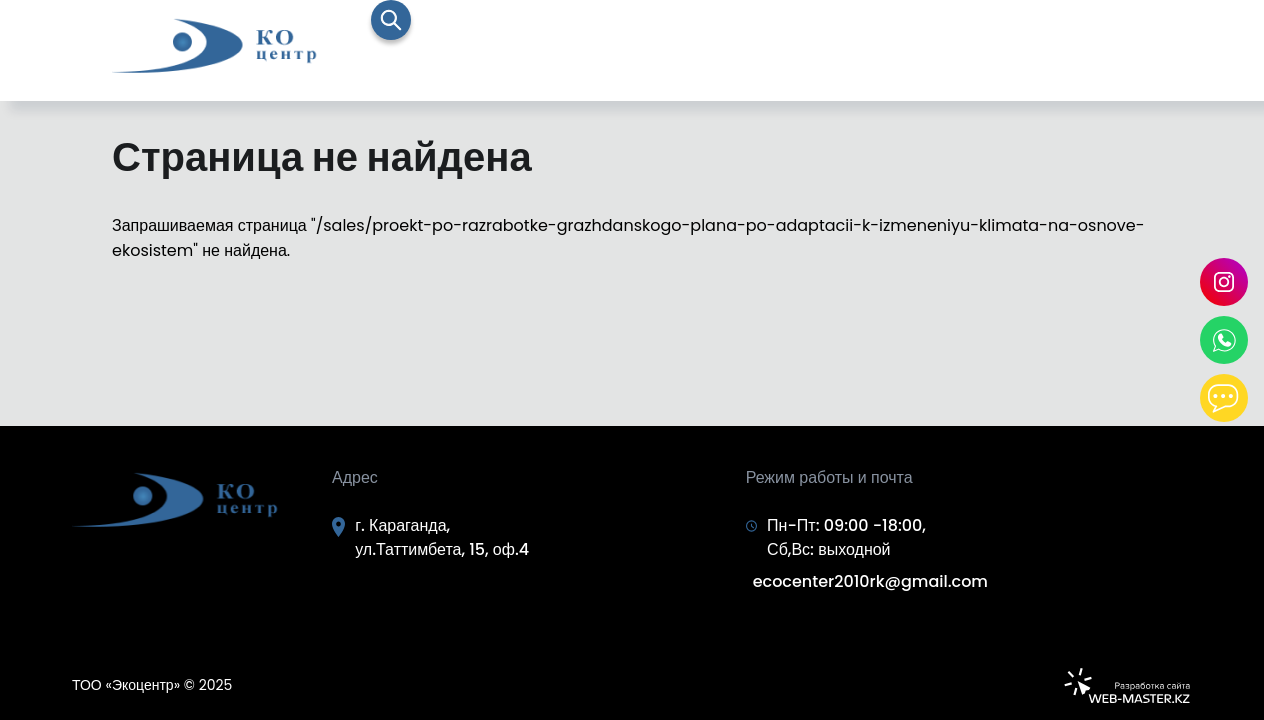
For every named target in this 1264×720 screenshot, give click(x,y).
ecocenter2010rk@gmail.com (870, 581)
